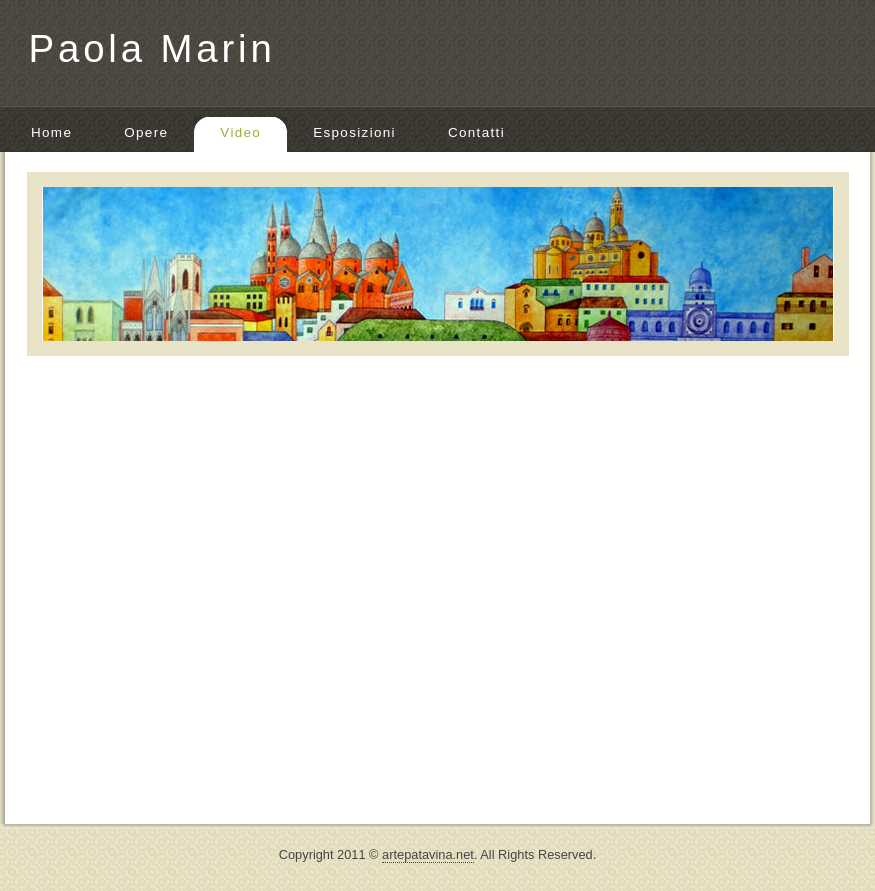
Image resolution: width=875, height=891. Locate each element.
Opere (146, 132)
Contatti (476, 132)
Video (240, 132)
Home (51, 132)
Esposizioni (354, 132)
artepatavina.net (428, 854)
